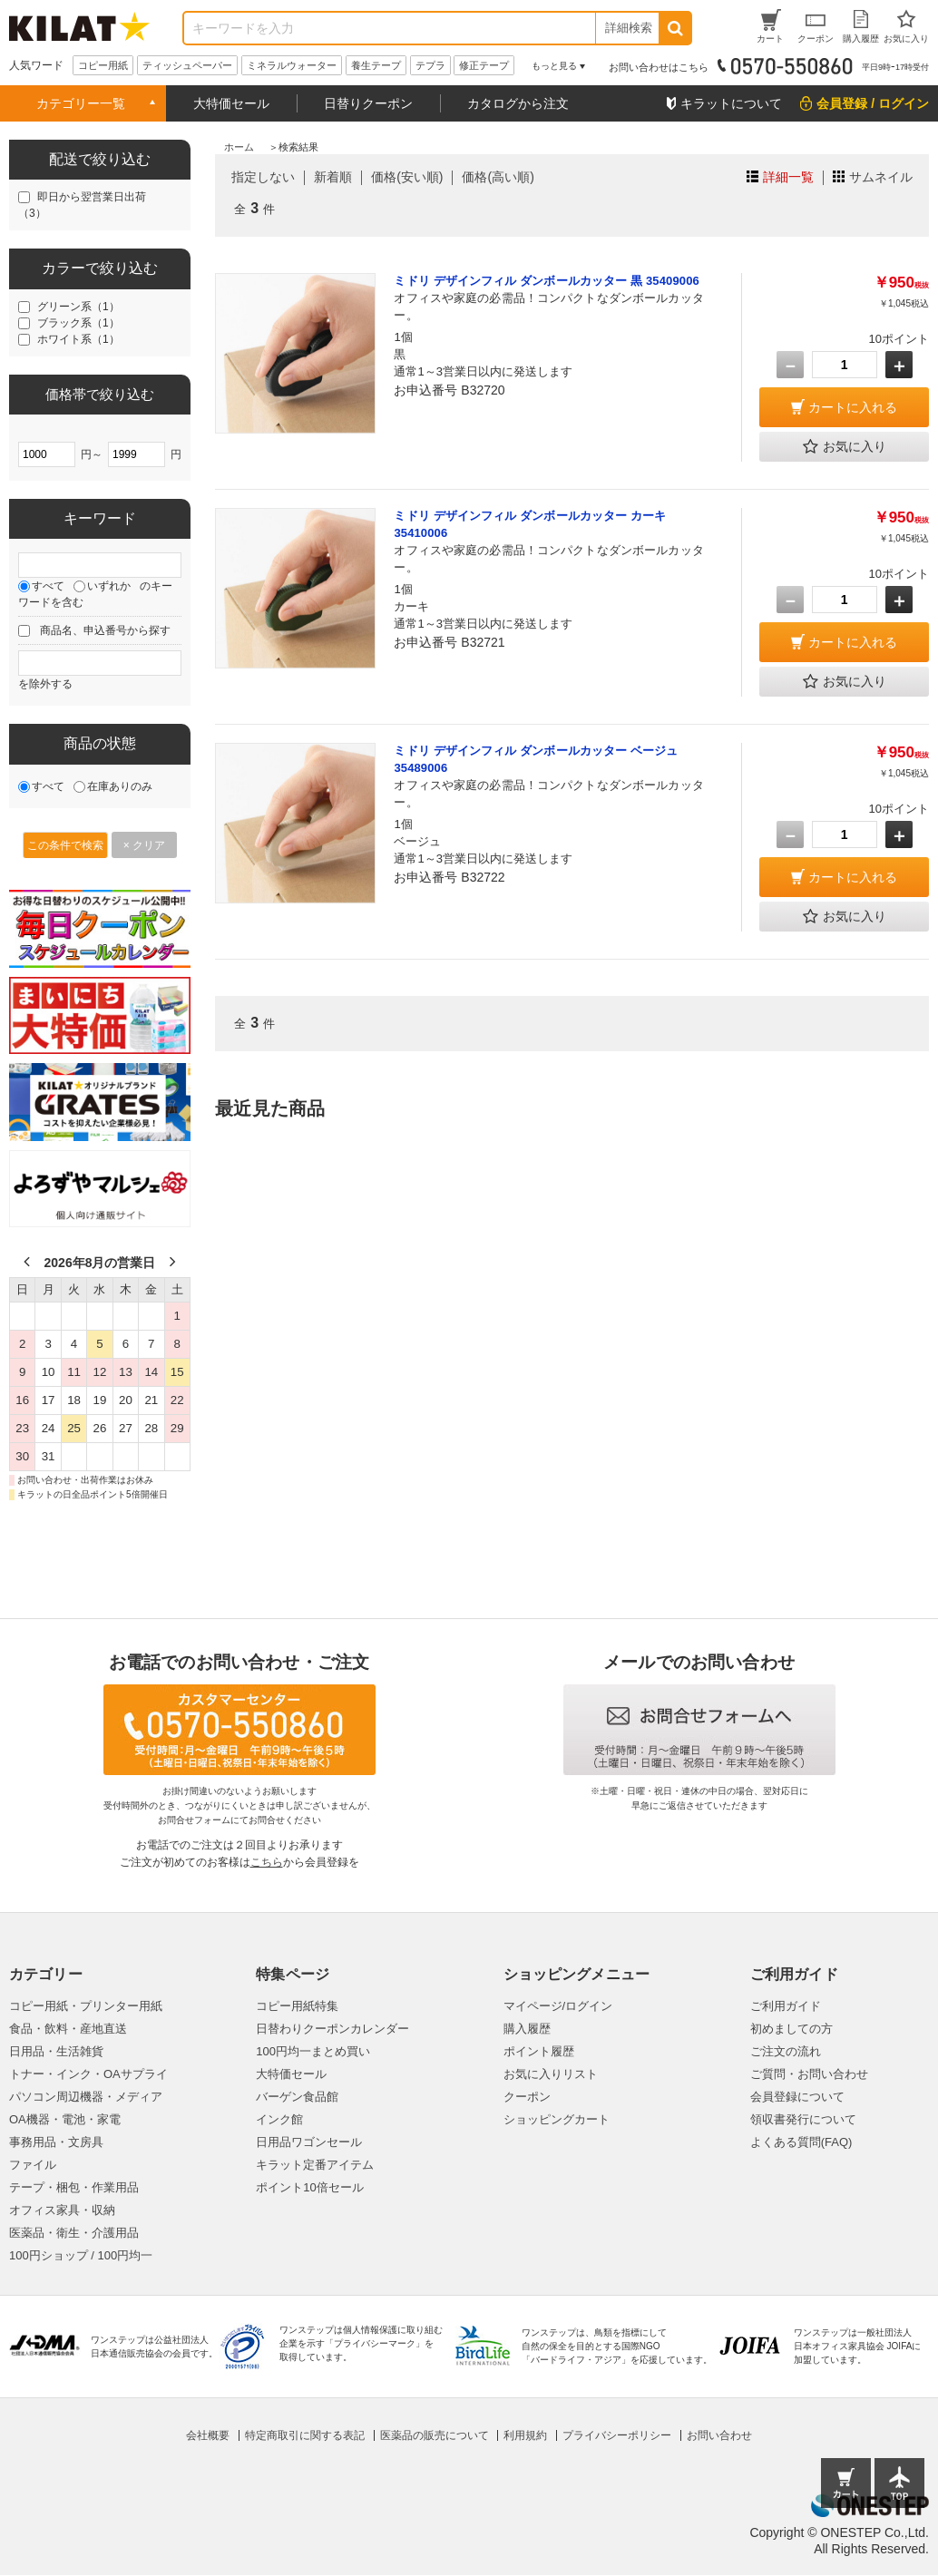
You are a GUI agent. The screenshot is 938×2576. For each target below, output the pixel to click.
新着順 (333, 177)
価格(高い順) (497, 177)
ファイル (32, 2164)
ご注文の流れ (785, 2051)
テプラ (430, 65)
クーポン (527, 2096)
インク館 (279, 2119)
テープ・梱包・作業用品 (74, 2187)
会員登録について (797, 2096)
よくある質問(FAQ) (801, 2142)
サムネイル (881, 177)
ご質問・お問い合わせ (809, 2074)
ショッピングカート (556, 2119)
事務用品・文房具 (56, 2142)
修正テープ (484, 65)
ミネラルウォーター (292, 65)
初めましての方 (791, 2028)
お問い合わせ (719, 2435)
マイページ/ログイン (558, 2006)
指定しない (263, 177)
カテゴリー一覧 (80, 103)
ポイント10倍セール (309, 2187)
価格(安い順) (407, 177)
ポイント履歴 (538, 2051)
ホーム (239, 146)
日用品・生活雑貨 (56, 2051)
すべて (48, 586)
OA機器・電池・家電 (65, 2119)
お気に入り (844, 447)
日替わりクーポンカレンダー (332, 2028)
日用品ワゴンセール (309, 2142)
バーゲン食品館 (297, 2096)
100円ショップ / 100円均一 (80, 2255)
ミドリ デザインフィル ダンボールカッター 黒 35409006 (546, 281)
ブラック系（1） (78, 323)
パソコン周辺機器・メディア (85, 2096)
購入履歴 (527, 2028)
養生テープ (376, 65)
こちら (266, 1862)
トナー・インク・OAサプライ (88, 2074)
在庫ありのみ (119, 786)
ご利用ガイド (785, 2006)
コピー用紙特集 (297, 2006)
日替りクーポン (368, 103)
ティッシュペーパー (187, 65)
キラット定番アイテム (315, 2164)
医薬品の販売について (434, 2435)
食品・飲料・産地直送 (68, 2028)
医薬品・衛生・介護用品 (74, 2232)
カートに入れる (852, 407)
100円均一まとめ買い (313, 2051)
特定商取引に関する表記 (305, 2435)
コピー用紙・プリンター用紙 (85, 2006)
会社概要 (208, 2435)
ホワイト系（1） (78, 339)
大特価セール (231, 103)
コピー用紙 (103, 65)
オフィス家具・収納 (62, 2210)
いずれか (109, 586)
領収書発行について (803, 2119)
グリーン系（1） (78, 306)
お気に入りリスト (550, 2074)
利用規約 (525, 2435)
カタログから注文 (518, 103)
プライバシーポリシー (616, 2435)
